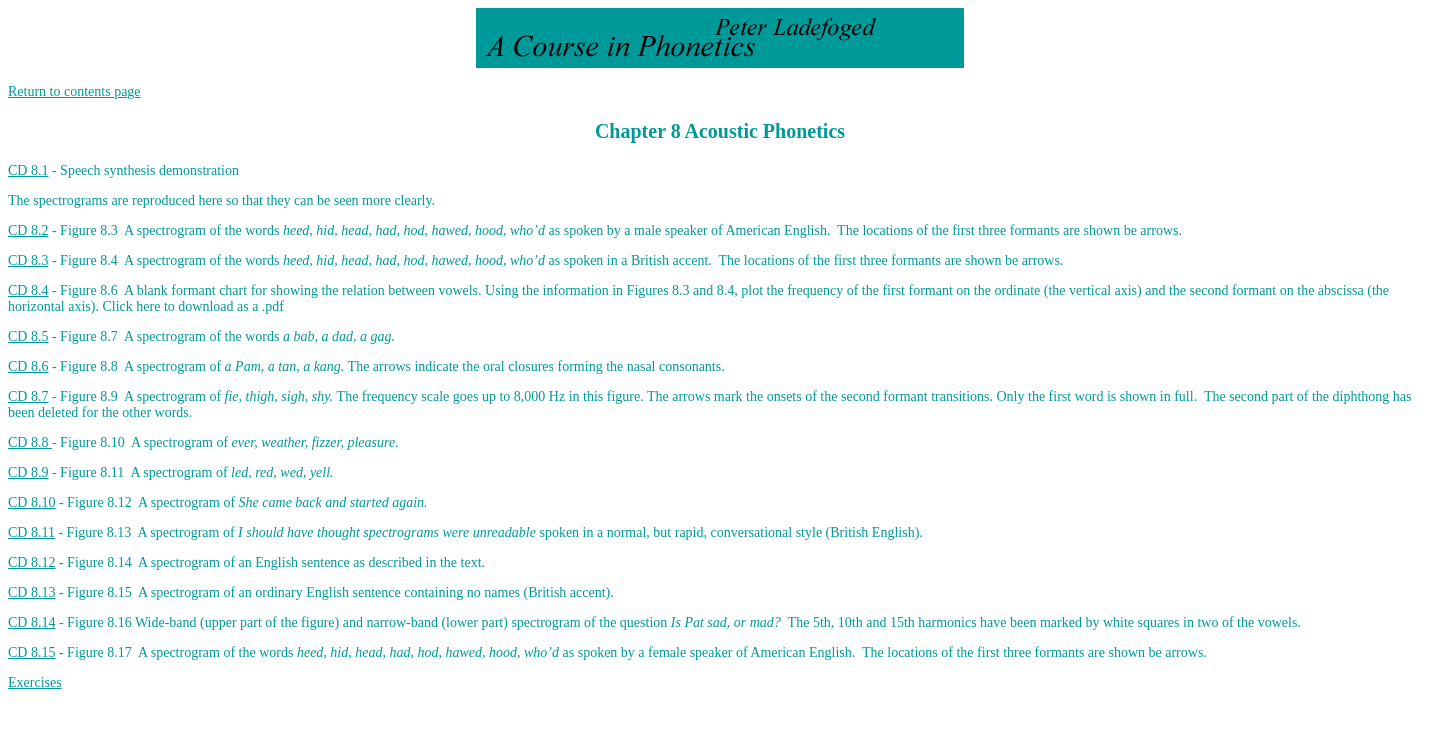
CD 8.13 (31, 592)
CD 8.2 (28, 230)
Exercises (35, 682)
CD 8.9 (28, 472)
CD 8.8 (30, 442)
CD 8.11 (31, 532)
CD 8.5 (28, 336)
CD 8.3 (28, 260)
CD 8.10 (31, 502)
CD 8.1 (28, 170)
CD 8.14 (31, 622)
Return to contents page (74, 91)
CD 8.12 (31, 562)
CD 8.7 (28, 396)
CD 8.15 (31, 652)
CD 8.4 (28, 290)
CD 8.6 (28, 366)
